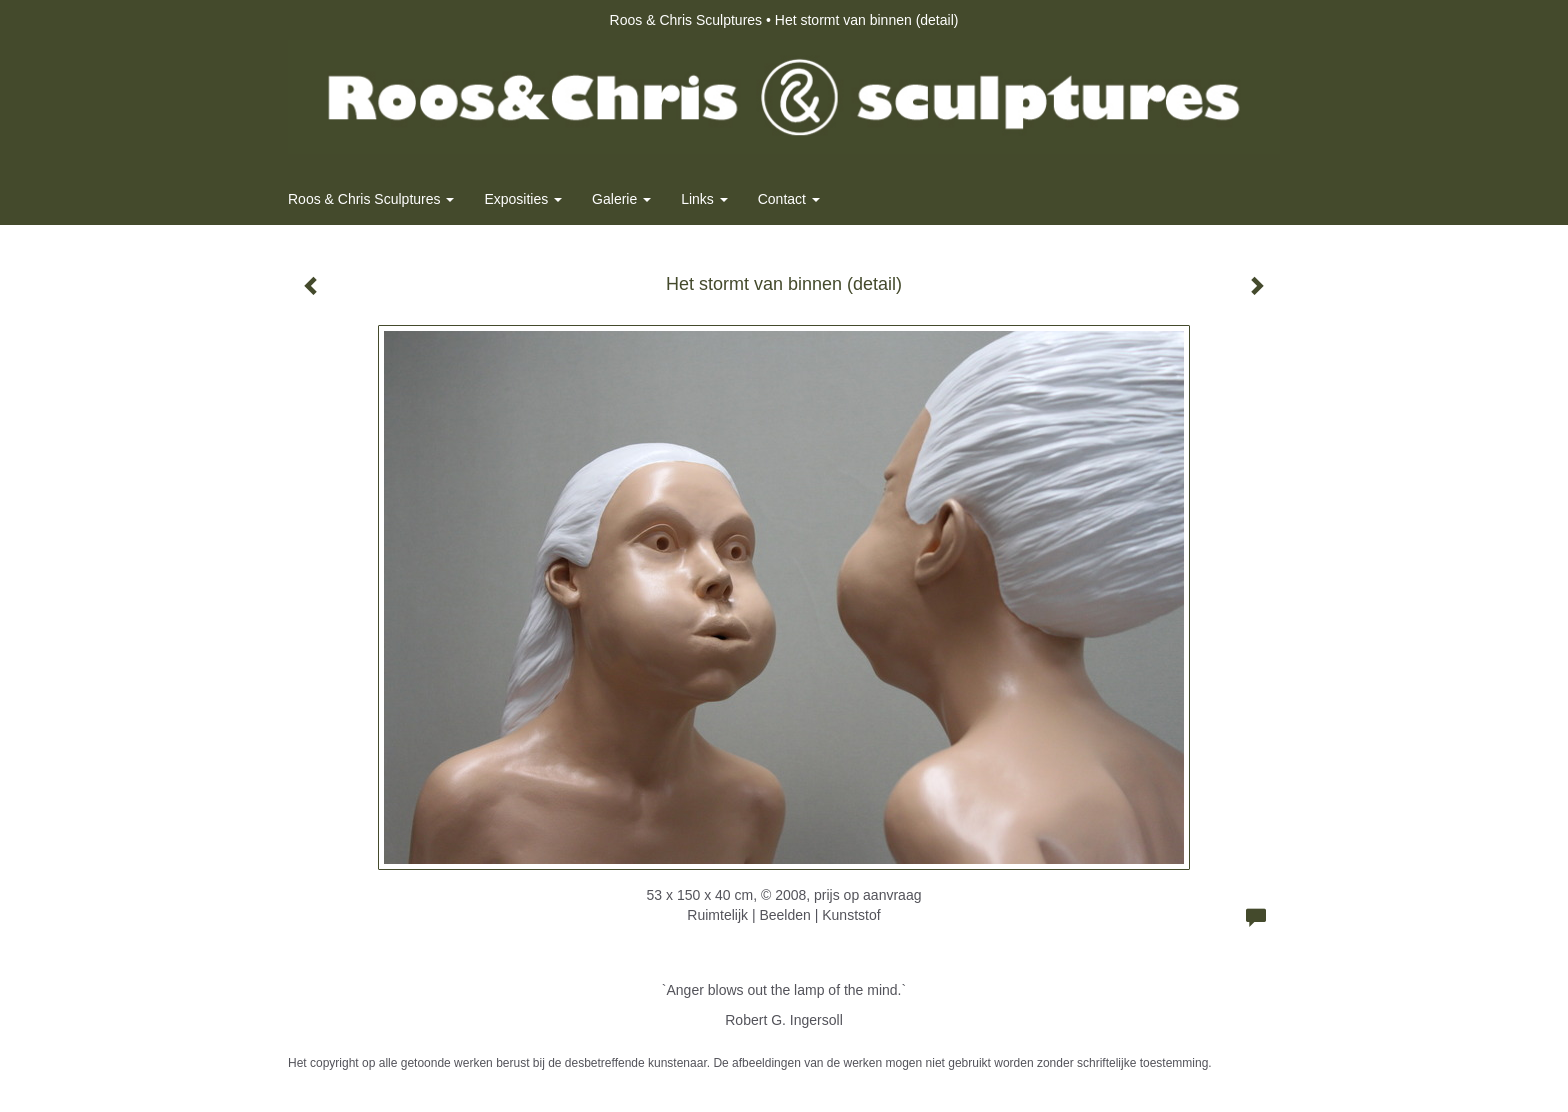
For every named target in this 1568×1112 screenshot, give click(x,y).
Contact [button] (789, 199)
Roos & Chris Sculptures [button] (371, 199)
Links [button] (704, 199)
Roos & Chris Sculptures (686, 20)
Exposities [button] (523, 199)
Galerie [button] (621, 199)
